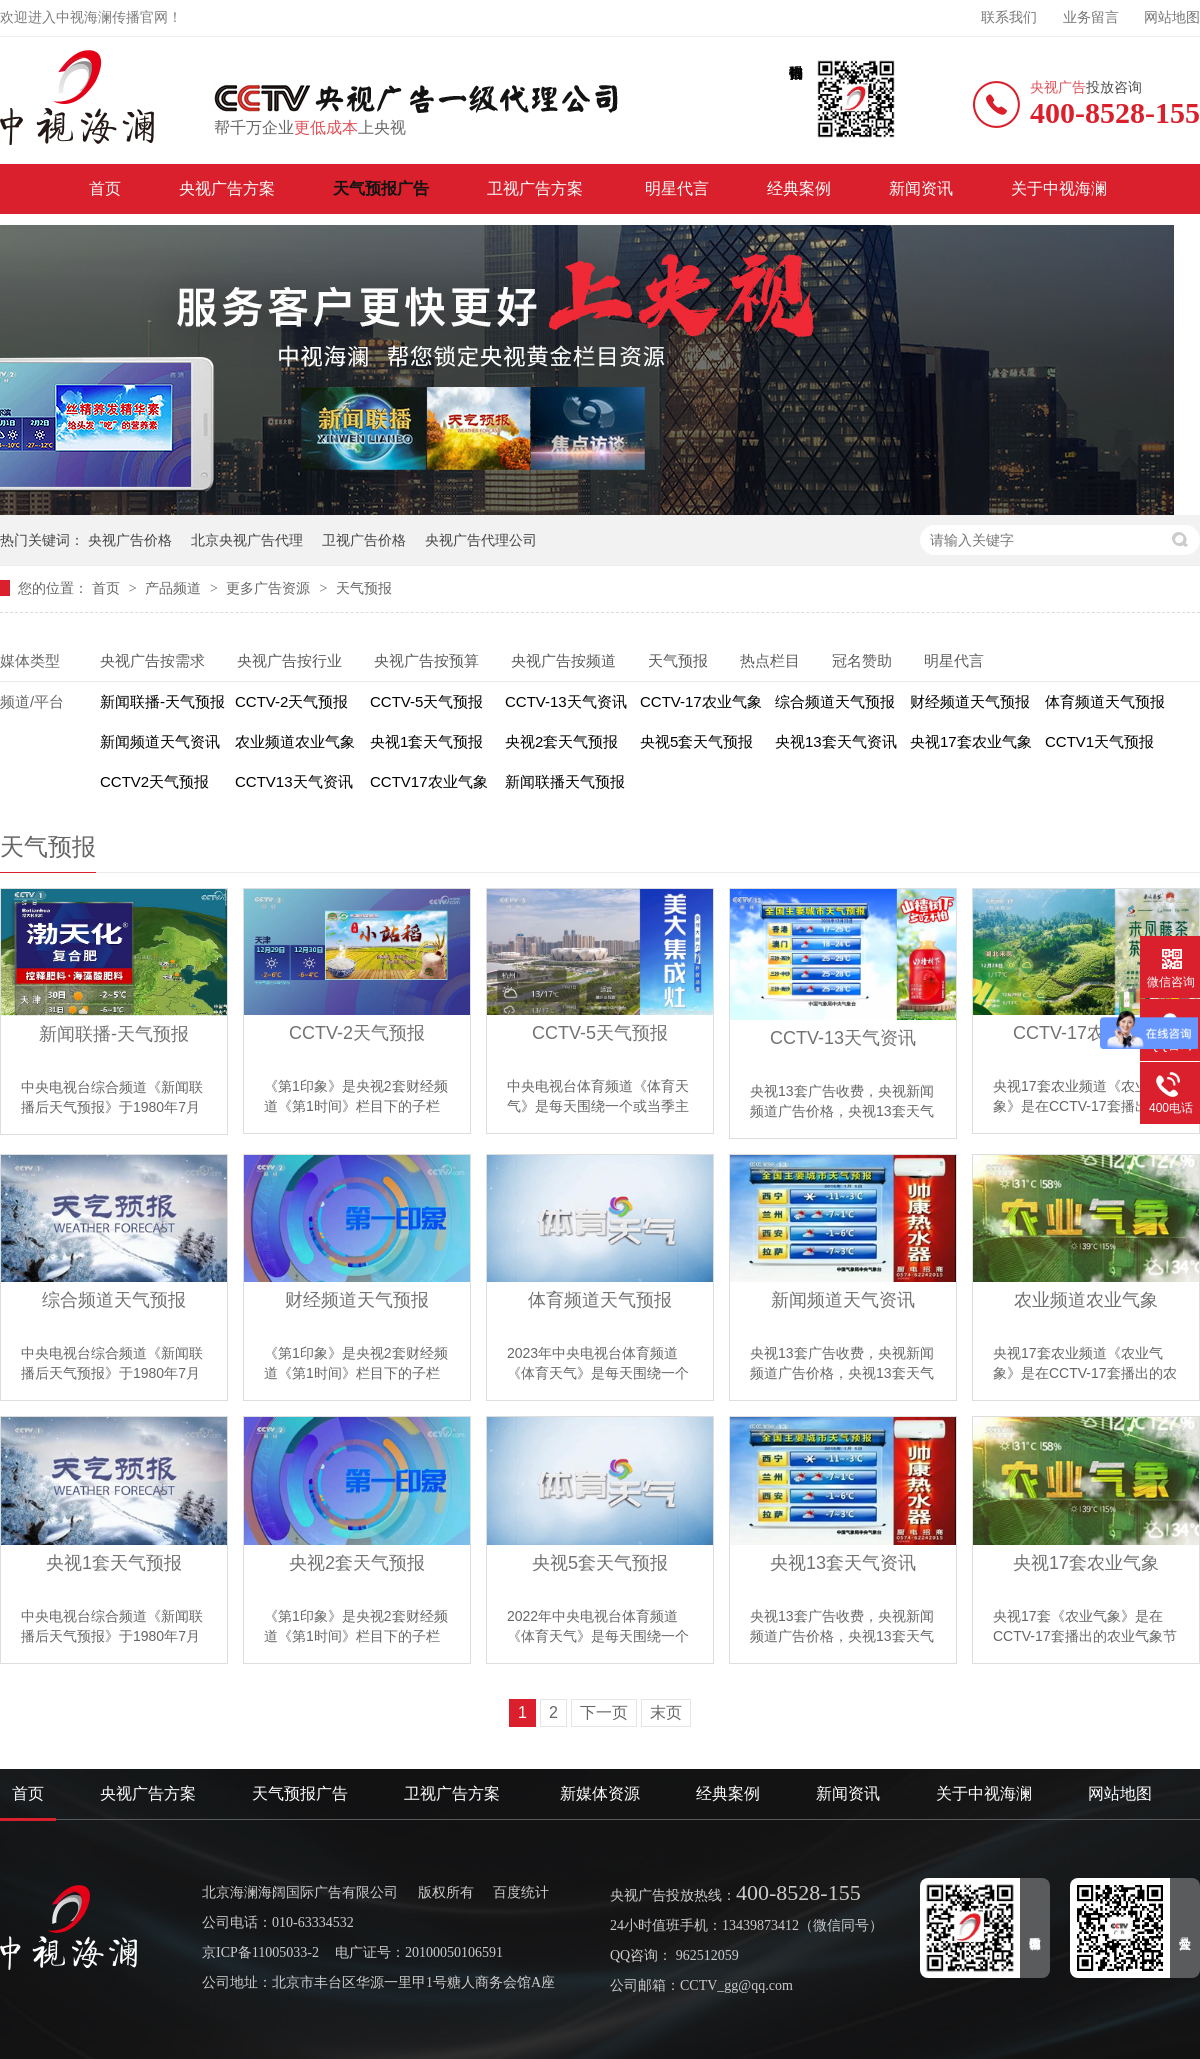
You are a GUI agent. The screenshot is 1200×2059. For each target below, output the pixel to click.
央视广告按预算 (426, 660)
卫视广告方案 (537, 188)
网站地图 (1172, 17)
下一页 (604, 1712)
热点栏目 (770, 660)
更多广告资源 (270, 588)
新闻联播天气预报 (565, 781)
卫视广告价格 (364, 540)
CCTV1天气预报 (1099, 741)
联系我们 (1009, 17)
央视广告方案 (227, 188)
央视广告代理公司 (481, 540)
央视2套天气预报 (561, 741)
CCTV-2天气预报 (291, 701)
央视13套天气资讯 (836, 741)
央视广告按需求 (152, 660)
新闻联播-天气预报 (162, 701)
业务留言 (1091, 17)
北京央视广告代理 (247, 540)
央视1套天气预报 (426, 741)
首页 (105, 188)
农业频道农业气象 (295, 741)
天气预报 (364, 588)
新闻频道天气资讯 (160, 741)
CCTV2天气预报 (154, 781)
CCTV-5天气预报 (426, 701)
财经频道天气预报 (970, 701)
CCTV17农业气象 (429, 781)
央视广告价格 (130, 540)
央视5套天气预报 (696, 741)
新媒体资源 (600, 1793)
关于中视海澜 (1059, 188)
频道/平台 (32, 701)
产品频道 (175, 588)
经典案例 (799, 188)
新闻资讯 (921, 188)
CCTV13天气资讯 (294, 781)
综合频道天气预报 (835, 701)
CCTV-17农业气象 (701, 701)
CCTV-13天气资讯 (566, 701)
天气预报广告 (381, 188)
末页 (666, 1712)
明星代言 (677, 188)
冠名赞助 (862, 660)
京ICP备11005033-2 (260, 1952)
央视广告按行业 (289, 660)
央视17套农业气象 (971, 741)
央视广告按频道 (563, 660)
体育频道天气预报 (1105, 701)
